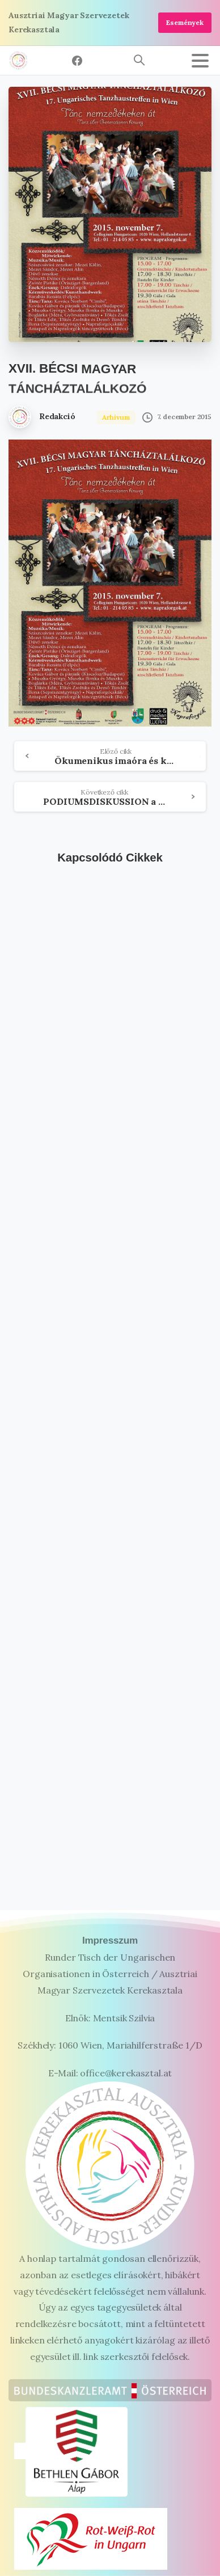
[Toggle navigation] (200, 60)
